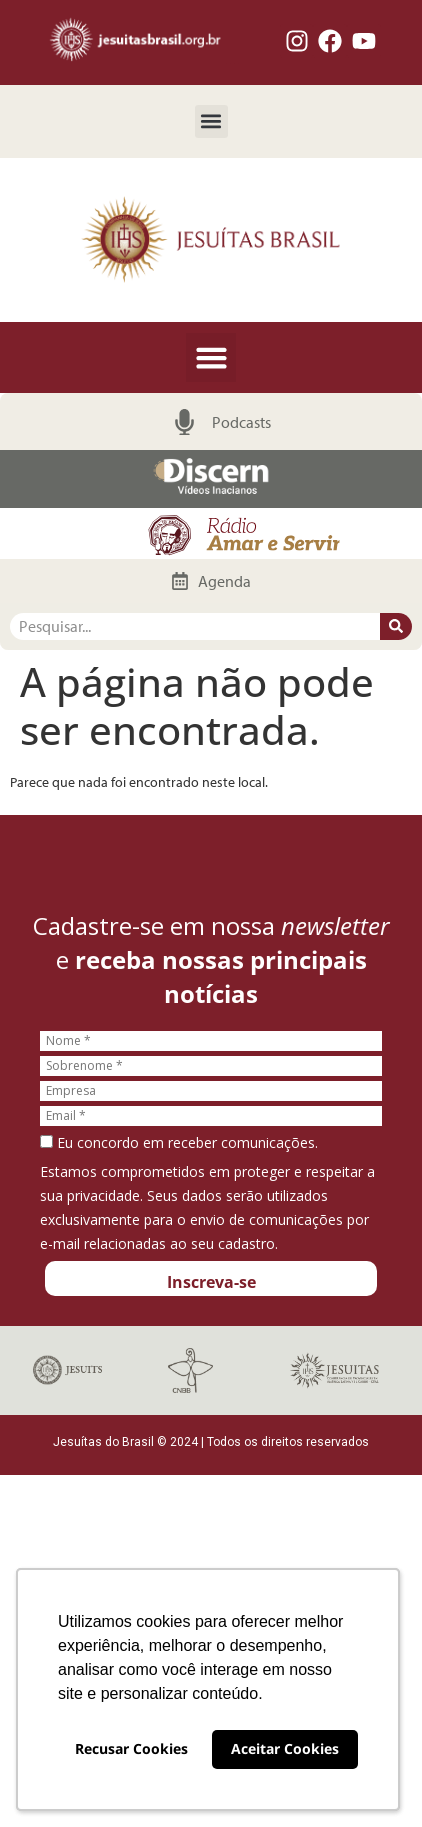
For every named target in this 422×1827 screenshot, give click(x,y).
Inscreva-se (211, 1282)
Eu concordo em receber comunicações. (179, 1143)
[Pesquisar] (396, 626)
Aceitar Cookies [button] (285, 1748)
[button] (211, 121)
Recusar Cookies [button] (131, 1748)
